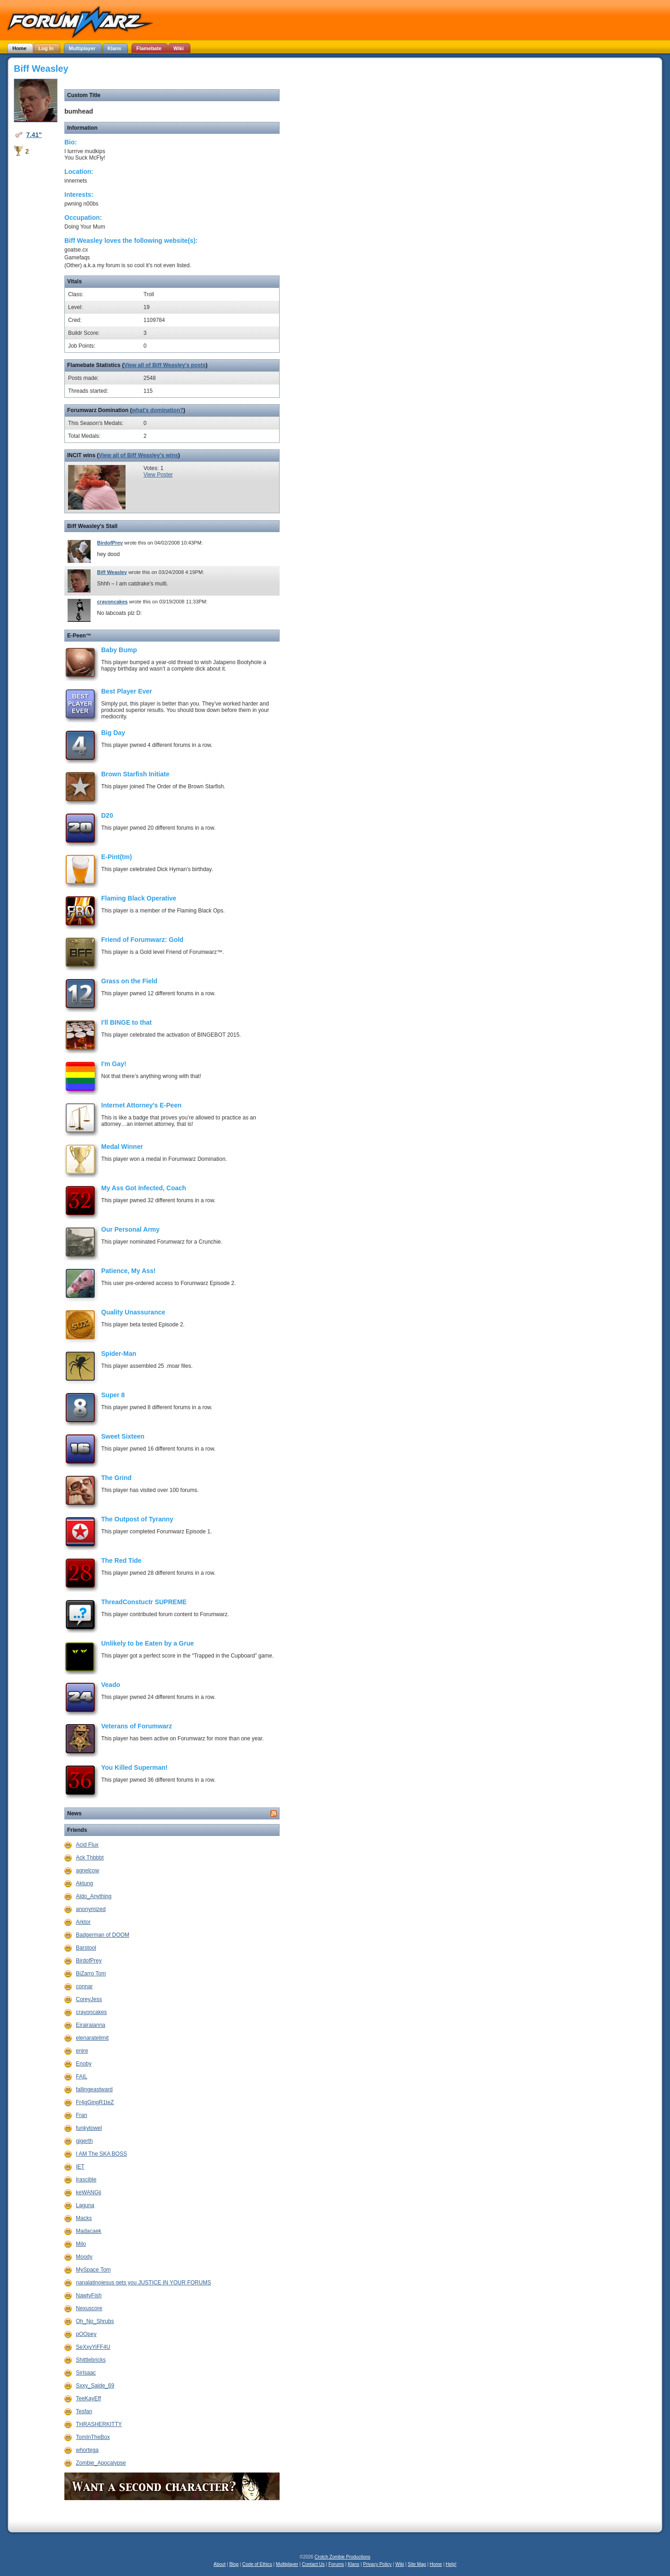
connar (84, 1986)
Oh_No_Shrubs (95, 2321)
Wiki (399, 2564)
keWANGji (88, 2192)
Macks (84, 2218)
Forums (336, 2564)
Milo (81, 2244)
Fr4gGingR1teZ (95, 2102)
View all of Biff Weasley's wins (138, 455)
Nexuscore (89, 2308)
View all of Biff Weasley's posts (165, 365)
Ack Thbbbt (89, 1857)
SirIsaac (86, 2372)
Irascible (86, 2179)
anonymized (91, 1909)
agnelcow (87, 1870)
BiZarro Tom (91, 1973)
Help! (451, 2564)
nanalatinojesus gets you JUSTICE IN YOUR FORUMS (143, 2282)
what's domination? (157, 410)
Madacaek (88, 2231)
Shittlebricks (91, 2360)
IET (80, 2166)
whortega (87, 2450)
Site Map (417, 2564)
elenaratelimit (92, 2038)
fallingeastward (94, 2089)
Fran (81, 2115)
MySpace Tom (93, 2269)
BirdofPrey (110, 542)
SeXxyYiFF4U (93, 2347)
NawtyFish (89, 2295)
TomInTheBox (93, 2437)
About (219, 2564)
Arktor (83, 1922)
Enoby (84, 2063)
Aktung (84, 1883)
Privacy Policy (377, 2564)
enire (82, 2051)
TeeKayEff (88, 2398)
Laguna (85, 2205)
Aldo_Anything (93, 1896)
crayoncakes (112, 601)
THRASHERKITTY (99, 2424)
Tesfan (84, 2411)
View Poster (158, 474)
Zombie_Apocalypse (101, 2463)
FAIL (81, 2076)
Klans (353, 2564)
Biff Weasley (112, 572)
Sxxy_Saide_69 (95, 2385)
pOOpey (86, 2334)
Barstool (86, 1948)
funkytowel (89, 2128)
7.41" (34, 134)
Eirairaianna (90, 2025)
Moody (84, 2257)
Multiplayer (287, 2564)
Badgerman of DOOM (102, 1935)
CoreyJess (89, 1999)
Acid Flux (87, 1845)
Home (435, 2564)
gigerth (84, 2141)
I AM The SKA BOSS (101, 2154)
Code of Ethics (257, 2564)
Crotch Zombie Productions (342, 2556)
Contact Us (313, 2564)
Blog (234, 2564)
